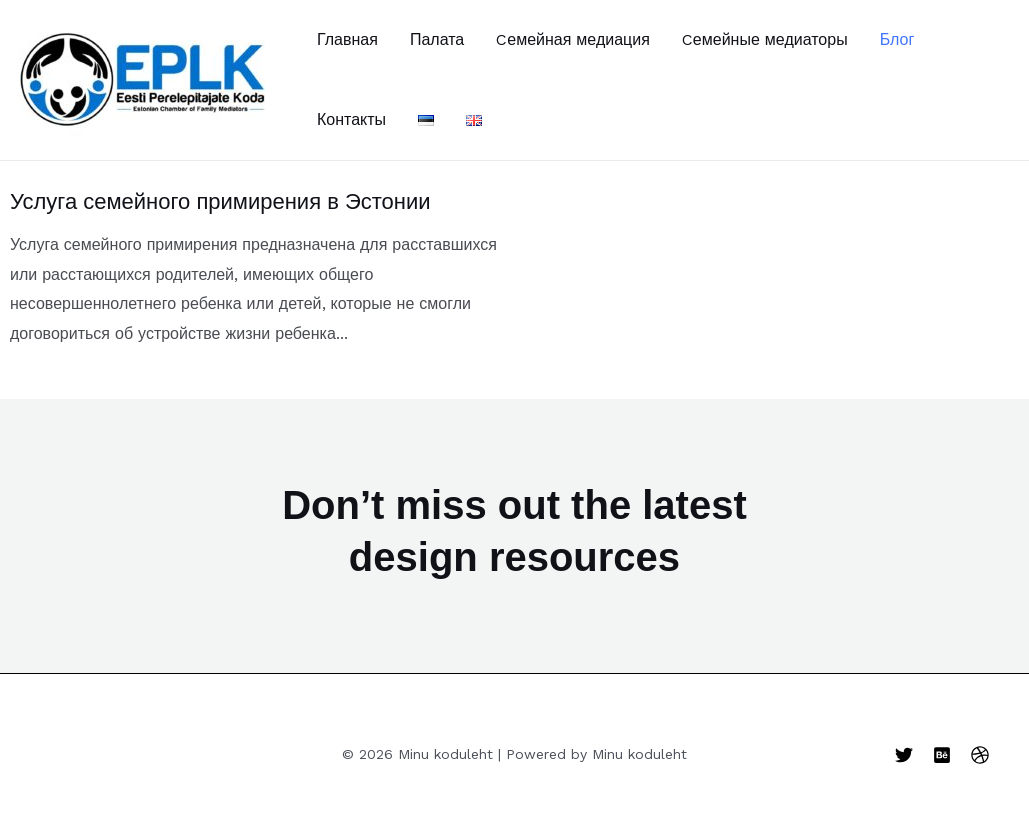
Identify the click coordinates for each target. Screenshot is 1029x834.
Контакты (351, 119)
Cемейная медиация (573, 39)
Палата (437, 39)
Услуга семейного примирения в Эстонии (220, 201)
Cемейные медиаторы (765, 39)
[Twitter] (904, 755)
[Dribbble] (980, 755)
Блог (897, 39)
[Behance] (942, 755)
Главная (347, 39)
